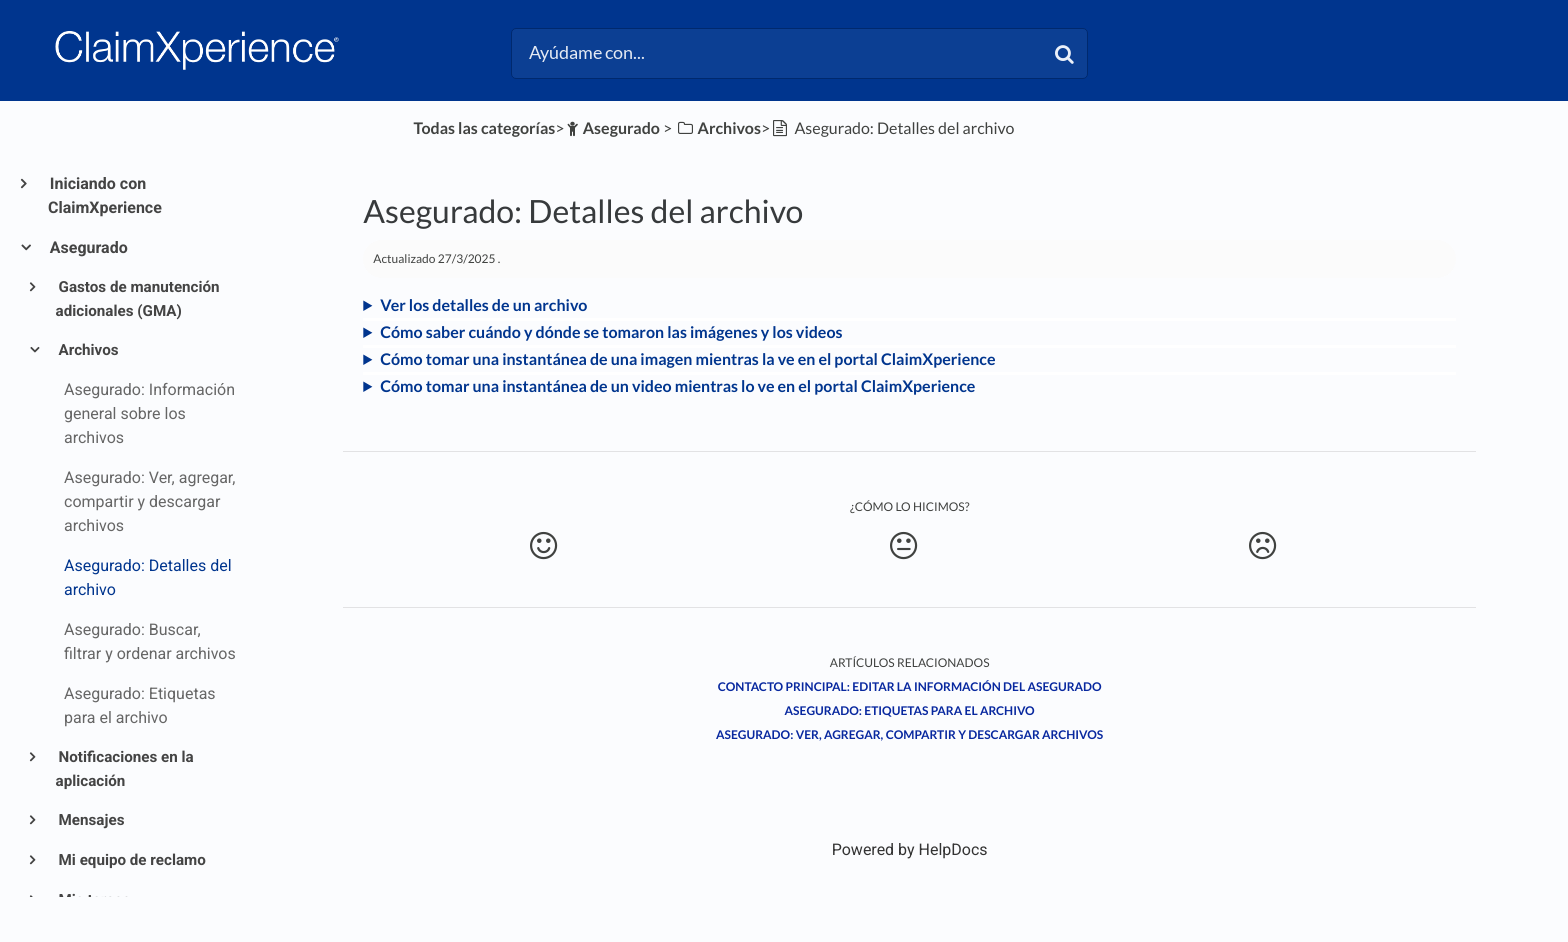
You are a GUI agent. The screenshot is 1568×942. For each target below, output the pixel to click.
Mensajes (90, 820)
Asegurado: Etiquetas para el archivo (910, 710)
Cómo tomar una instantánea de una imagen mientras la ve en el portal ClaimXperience (687, 359)
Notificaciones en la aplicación (125, 769)
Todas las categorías (485, 128)
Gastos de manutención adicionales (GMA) (138, 299)
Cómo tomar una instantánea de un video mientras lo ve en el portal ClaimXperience (677, 386)
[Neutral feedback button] (903, 546)
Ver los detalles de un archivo (483, 305)
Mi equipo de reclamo (131, 860)
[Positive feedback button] (543, 546)
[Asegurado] (612, 128)
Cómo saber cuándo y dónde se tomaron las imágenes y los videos (611, 332)
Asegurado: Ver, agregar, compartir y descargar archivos (909, 734)
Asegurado (88, 247)
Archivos (87, 350)
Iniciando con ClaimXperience (105, 195)
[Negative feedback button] (1262, 546)
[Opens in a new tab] (910, 849)
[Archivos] (718, 128)
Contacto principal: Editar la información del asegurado (910, 686)
